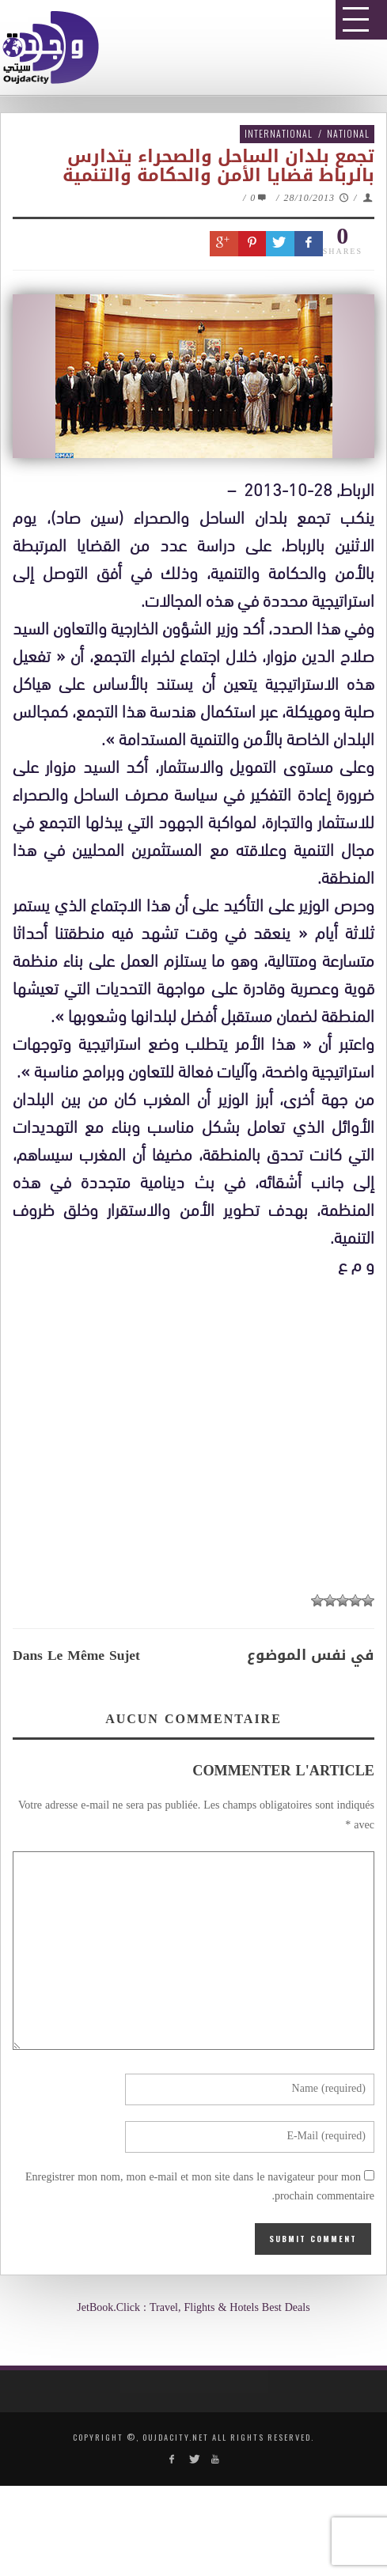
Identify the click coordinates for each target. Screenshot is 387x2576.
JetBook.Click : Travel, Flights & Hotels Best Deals (193, 2308)
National (348, 133)
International (279, 133)
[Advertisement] (199, 1894)
